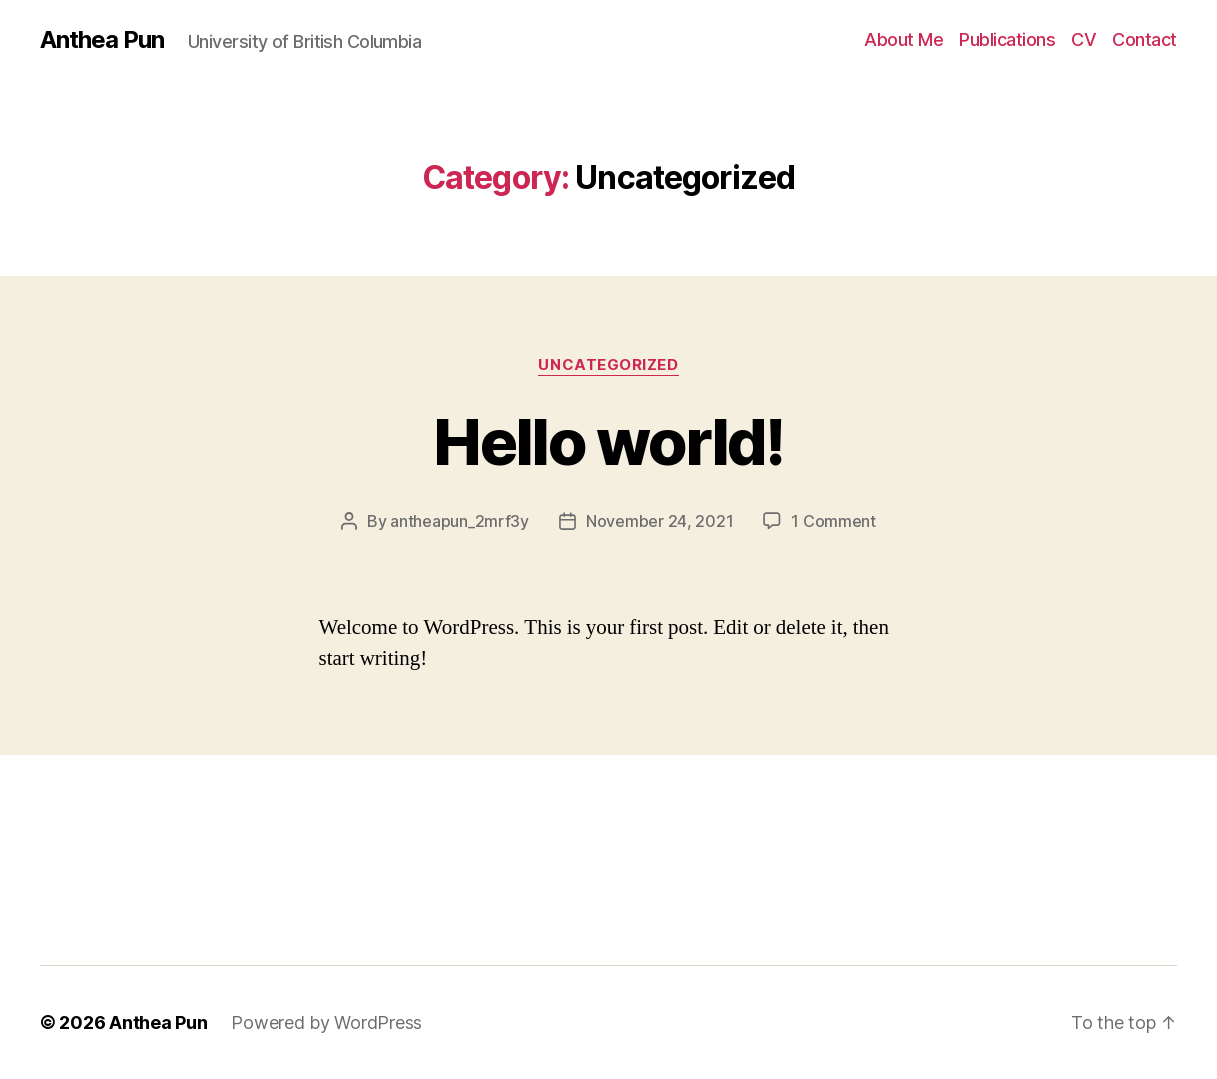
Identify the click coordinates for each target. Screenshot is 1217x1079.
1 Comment (833, 521)
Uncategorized (608, 365)
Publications (1007, 39)
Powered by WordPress (326, 1022)
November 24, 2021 (659, 521)
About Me (903, 39)
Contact (1144, 39)
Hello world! (608, 441)
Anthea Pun (102, 40)
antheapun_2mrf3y (459, 521)
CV (1083, 39)
